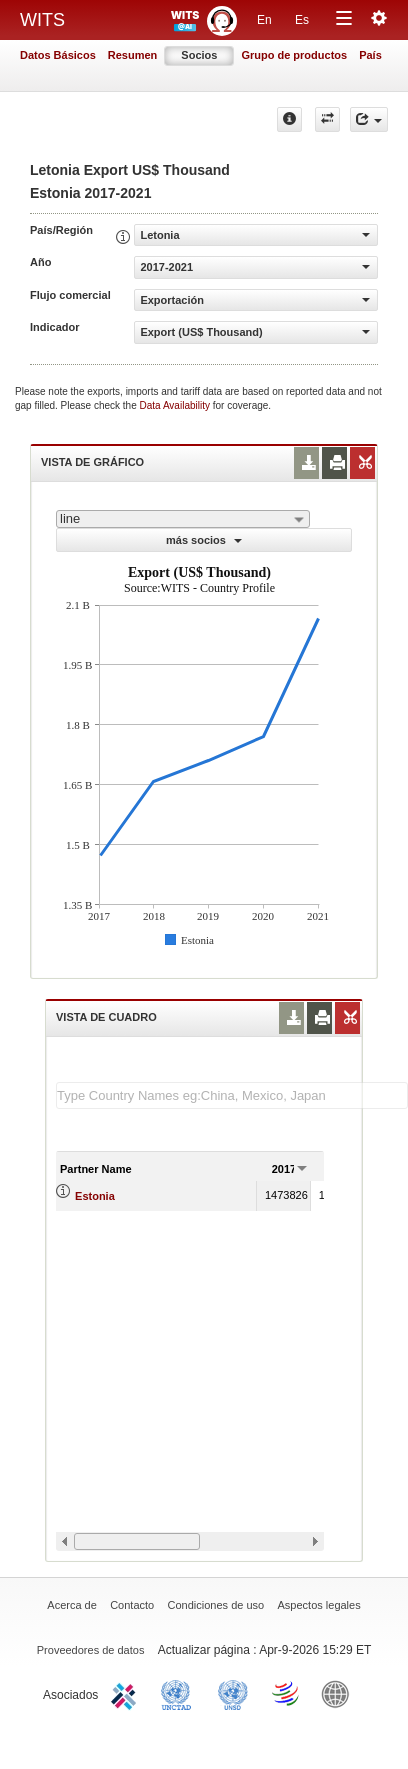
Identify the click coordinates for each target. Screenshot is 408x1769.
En (264, 20)
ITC (127, 1693)
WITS (42, 20)
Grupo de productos (294, 55)
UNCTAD (180, 1693)
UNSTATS (233, 1693)
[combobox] (183, 519)
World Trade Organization (287, 1693)
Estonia (95, 1196)
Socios (199, 55)
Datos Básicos (58, 55)
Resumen (133, 55)
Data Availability (176, 405)
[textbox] (232, 1095)
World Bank (340, 1693)
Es (302, 20)
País (370, 55)
